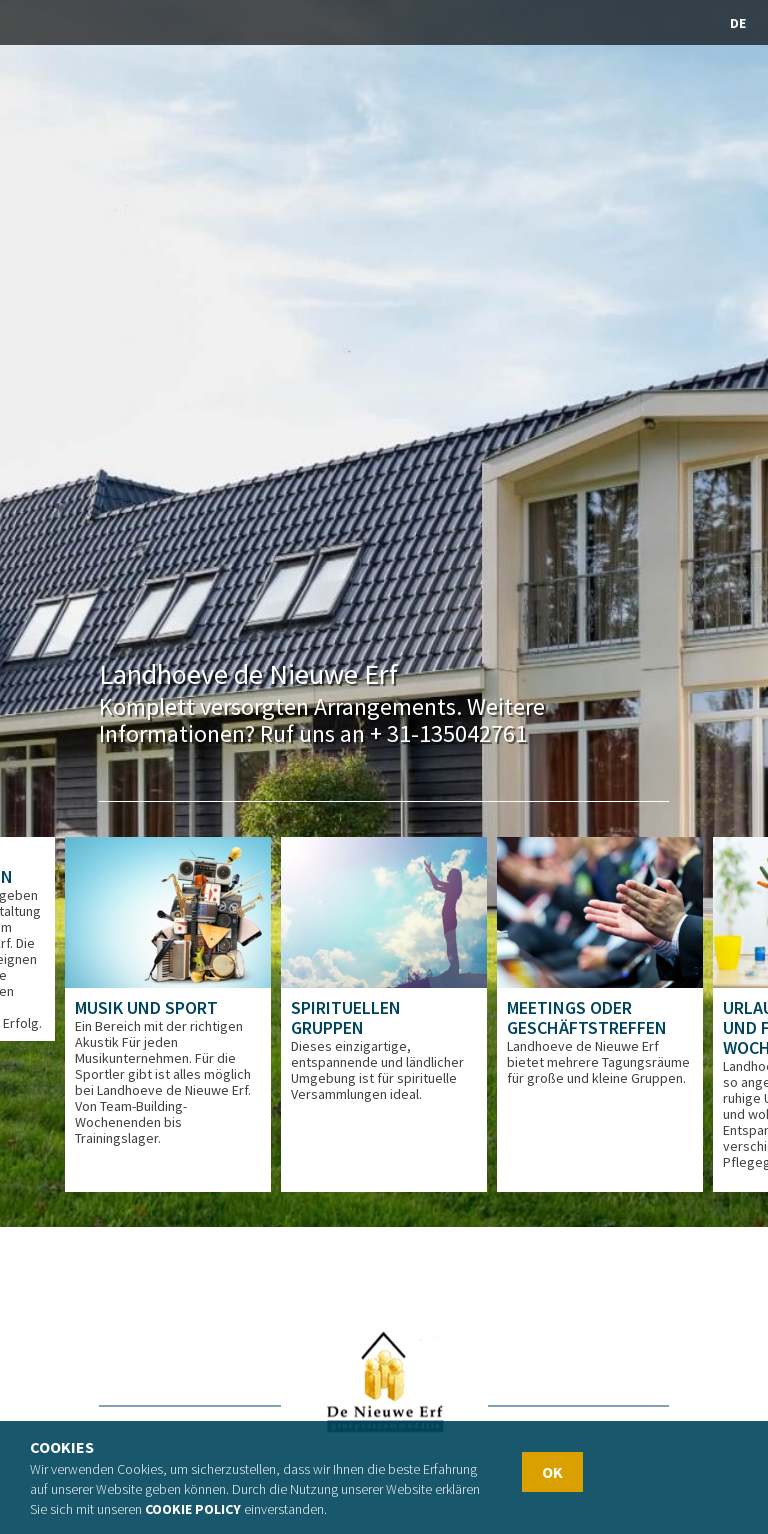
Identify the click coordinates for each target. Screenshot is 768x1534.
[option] (168, 1014)
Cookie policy (193, 1509)
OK (552, 1472)
